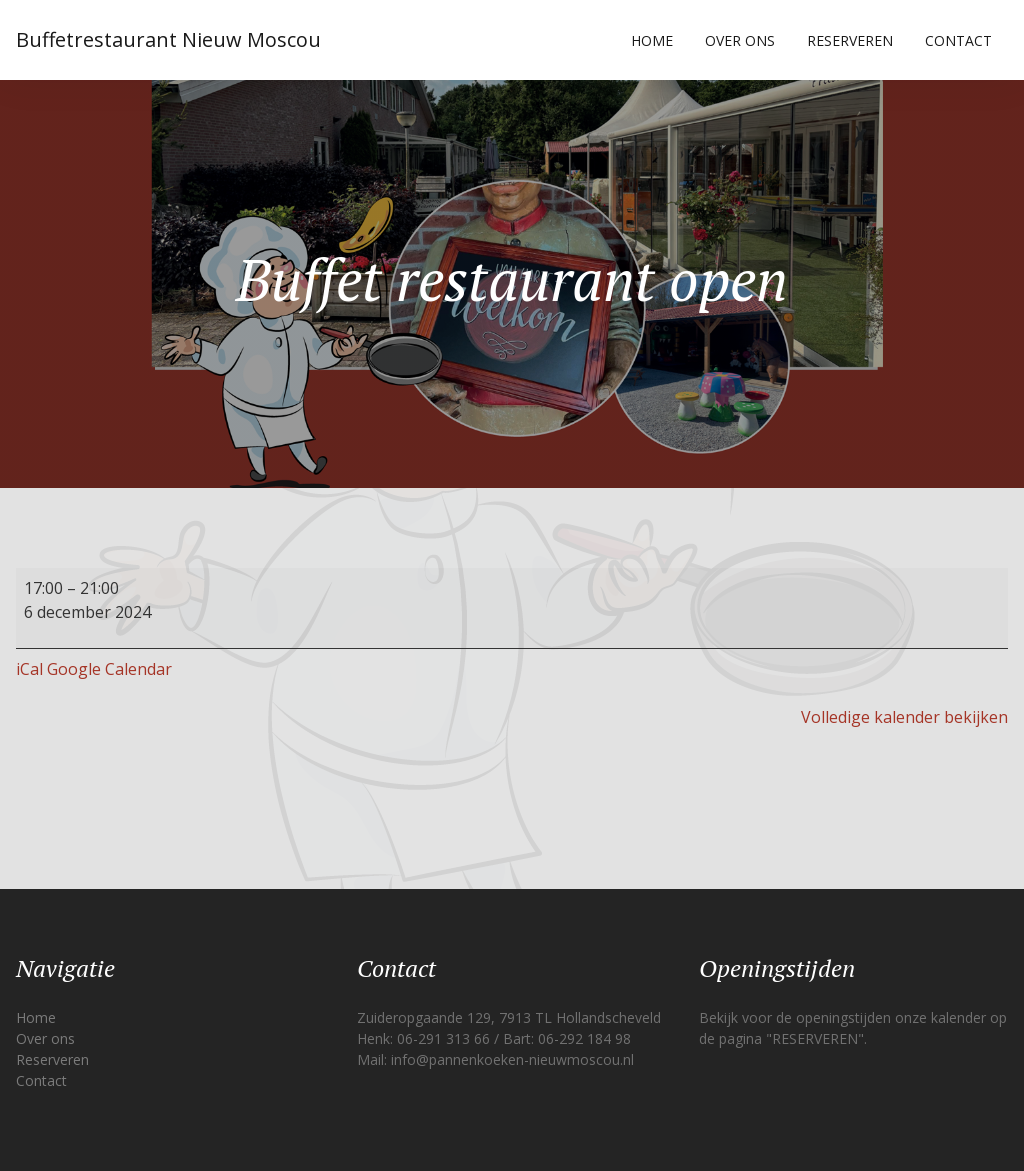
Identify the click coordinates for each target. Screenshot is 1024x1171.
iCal (29, 669)
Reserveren (850, 40)
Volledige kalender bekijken (904, 717)
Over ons (740, 40)
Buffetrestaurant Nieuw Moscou (168, 39)
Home (652, 40)
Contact (958, 40)
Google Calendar (109, 669)
